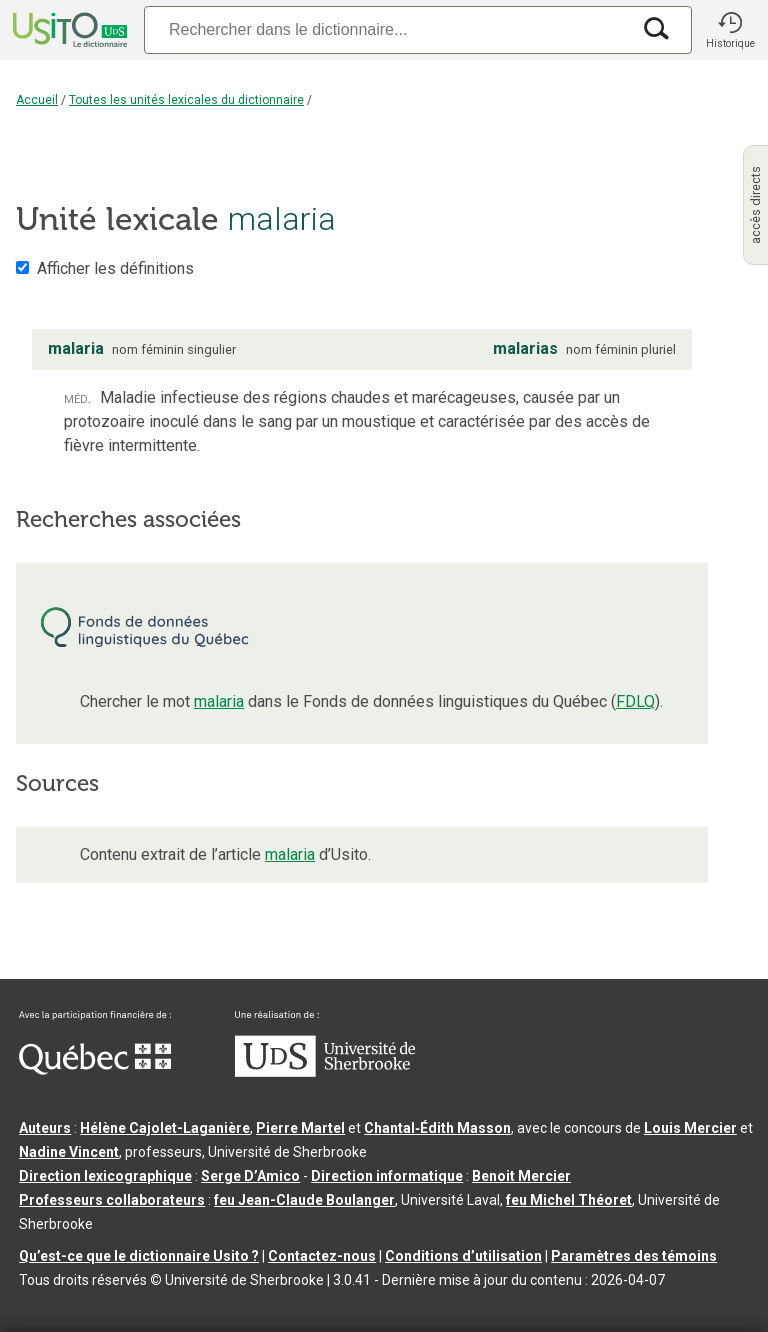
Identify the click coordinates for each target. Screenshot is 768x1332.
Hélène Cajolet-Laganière (165, 1128)
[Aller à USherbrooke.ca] (325, 1072)
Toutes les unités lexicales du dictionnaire (186, 100)
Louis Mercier (690, 1128)
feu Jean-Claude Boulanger (304, 1200)
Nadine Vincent (69, 1152)
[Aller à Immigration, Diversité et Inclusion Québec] (95, 1070)
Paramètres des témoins (634, 1256)
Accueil (37, 100)
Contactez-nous (322, 1256)
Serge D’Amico (250, 1176)
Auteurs (45, 1128)
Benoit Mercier (521, 1176)
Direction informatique (387, 1176)
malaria (219, 701)
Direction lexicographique (105, 1176)
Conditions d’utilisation (463, 1256)
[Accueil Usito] (68, 30)
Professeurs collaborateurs (112, 1200)
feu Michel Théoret (569, 1200)
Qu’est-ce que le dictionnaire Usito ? (139, 1256)
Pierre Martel (300, 1128)
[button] (730, 30)
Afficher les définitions (115, 268)
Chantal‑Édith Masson (437, 1128)
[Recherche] (387, 29)
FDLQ (635, 701)
